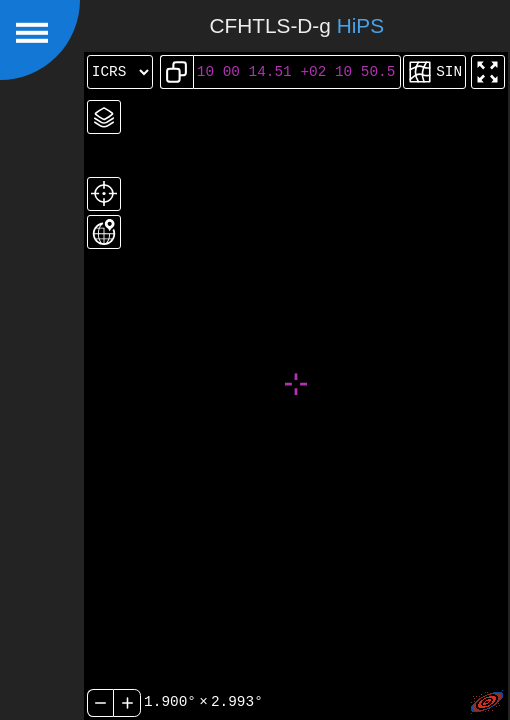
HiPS (360, 25)
